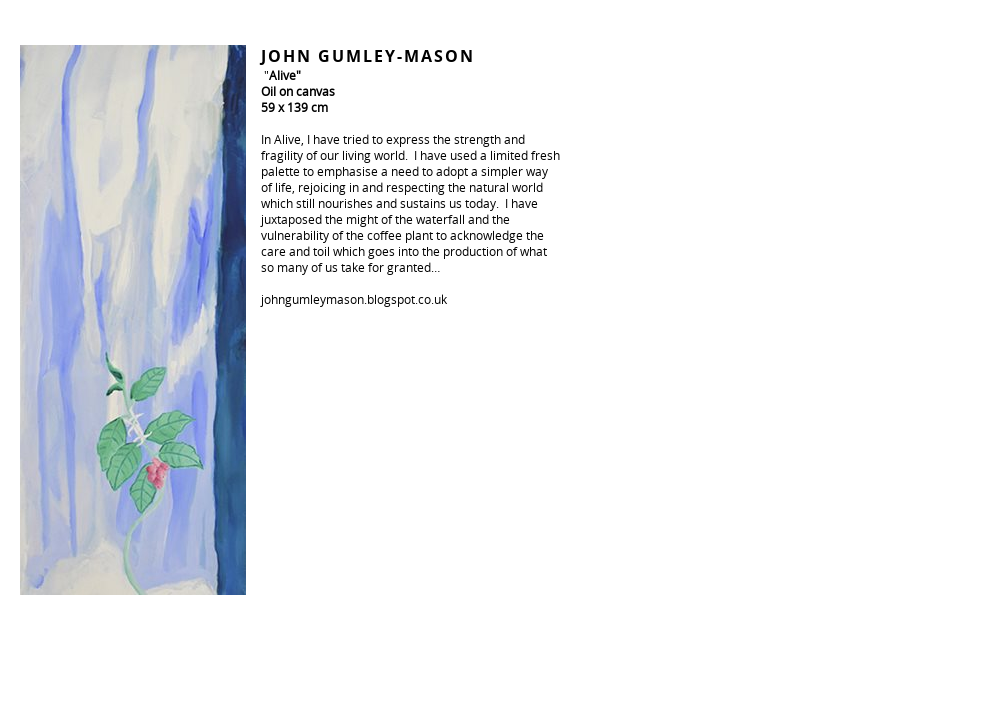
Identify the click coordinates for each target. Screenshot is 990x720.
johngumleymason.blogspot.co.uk (354, 299)
